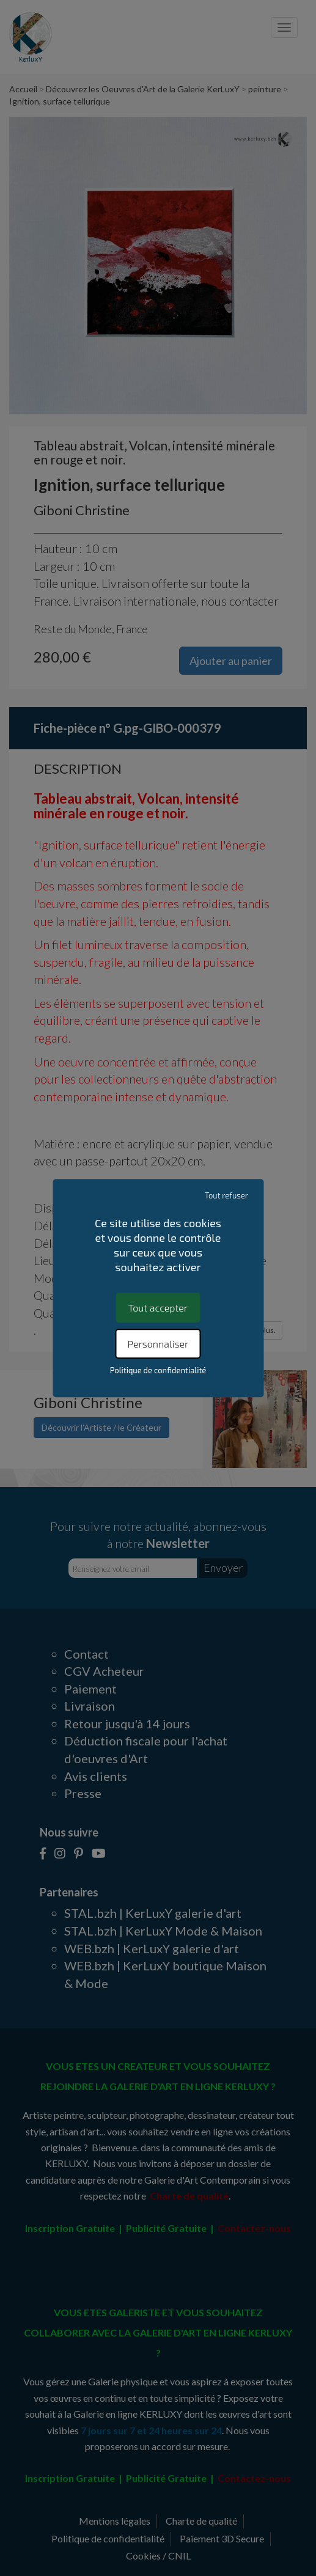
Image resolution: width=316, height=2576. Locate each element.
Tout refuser (226, 1195)
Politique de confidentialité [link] (158, 1370)
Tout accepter (158, 1307)
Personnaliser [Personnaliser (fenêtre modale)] (158, 1343)
